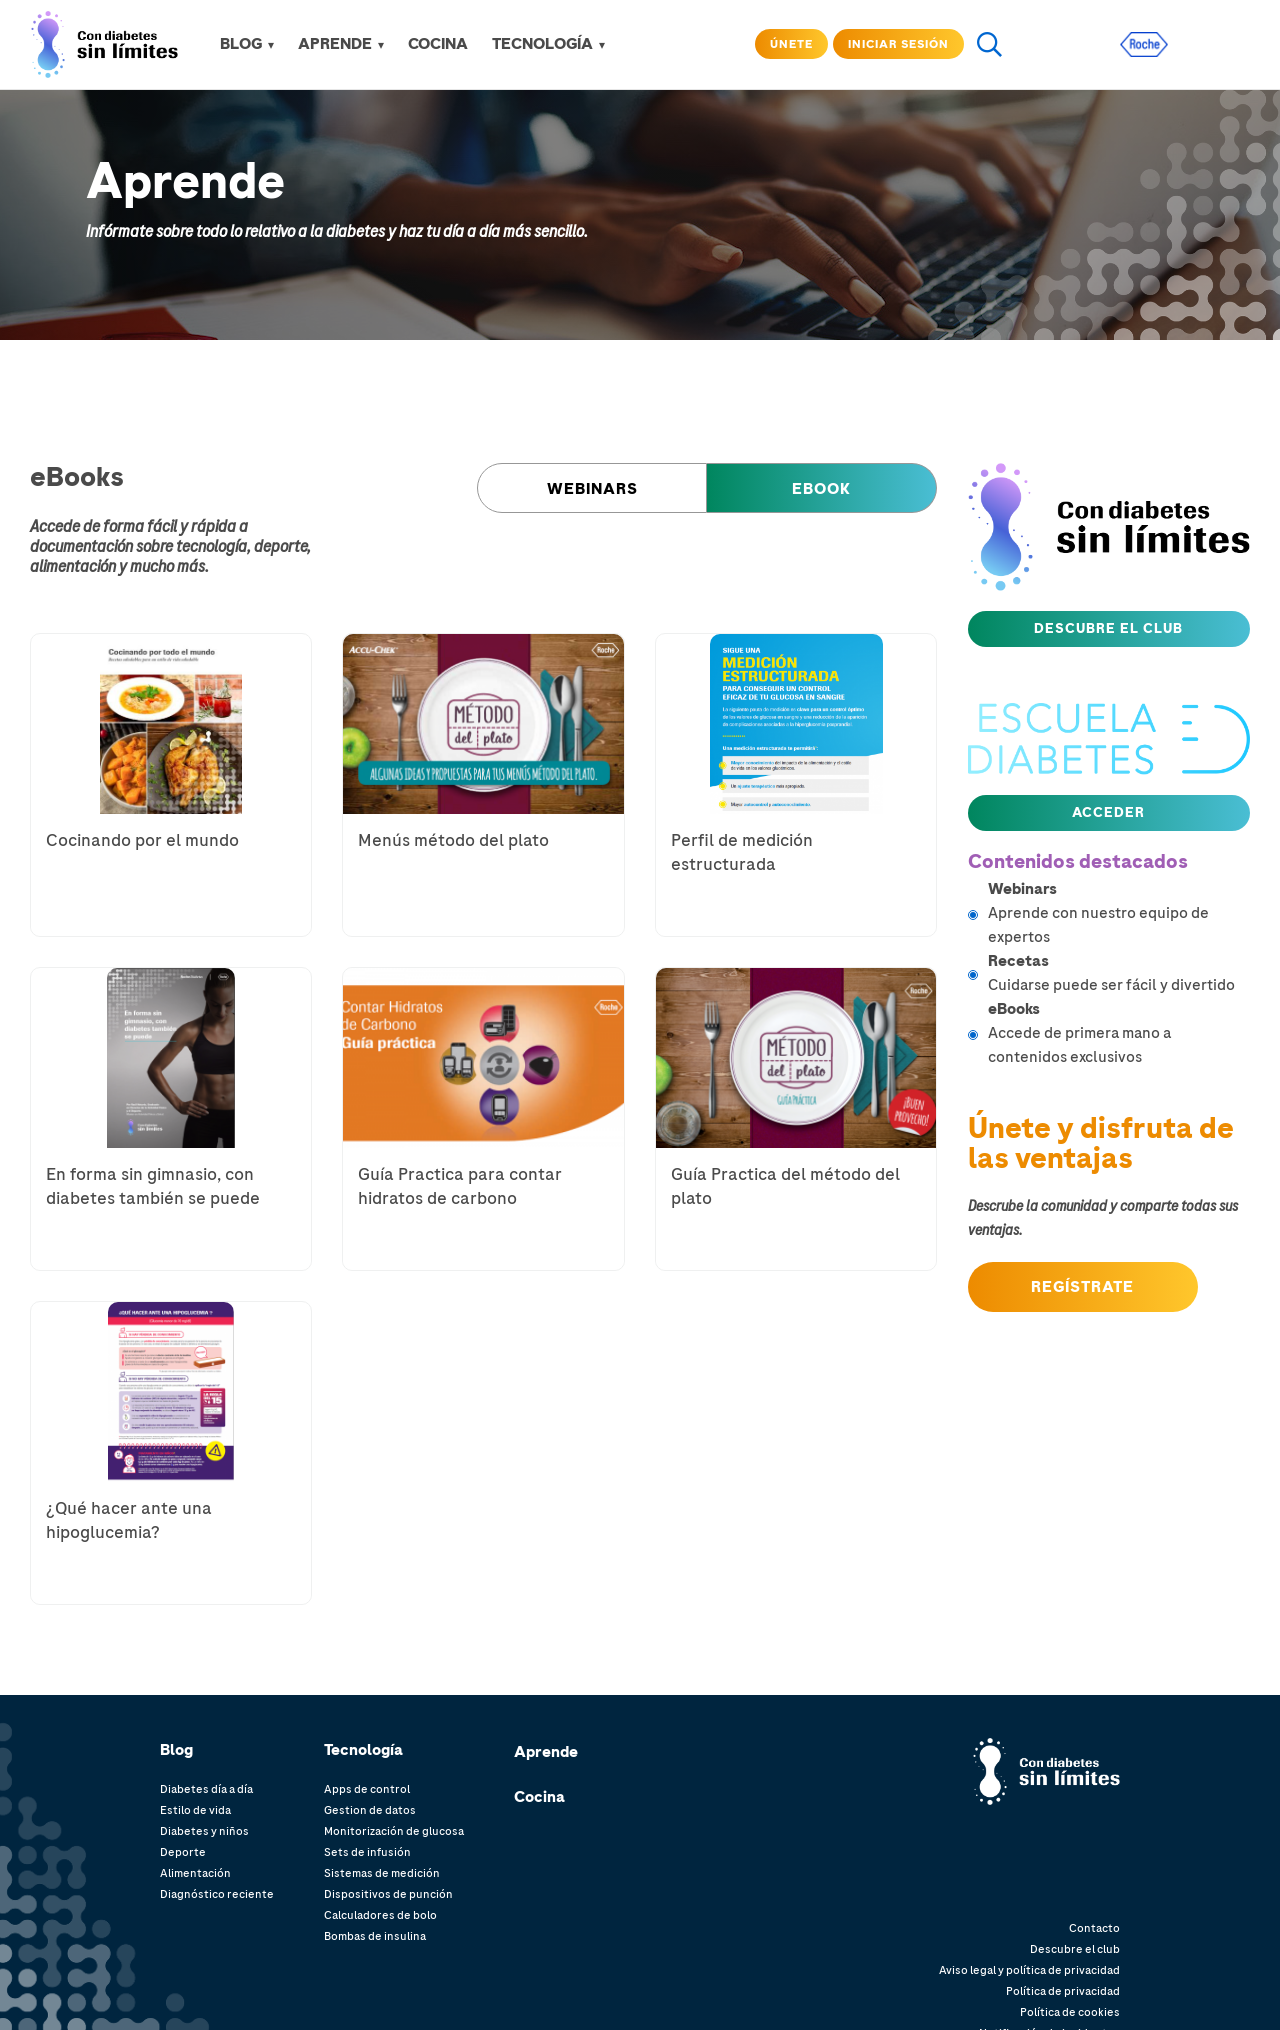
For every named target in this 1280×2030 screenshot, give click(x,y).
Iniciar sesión (898, 44)
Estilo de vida (195, 1810)
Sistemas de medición (382, 1873)
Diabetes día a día (206, 1789)
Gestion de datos (370, 1810)
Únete (791, 44)
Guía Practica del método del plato (785, 1186)
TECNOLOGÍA (542, 44)
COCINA (438, 44)
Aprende (546, 1752)
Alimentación (195, 1873)
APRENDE (335, 44)
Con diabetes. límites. (1062, 1757)
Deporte (183, 1852)
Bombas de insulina (375, 1936)
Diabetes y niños (204, 1831)
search (989, 44)
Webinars (592, 489)
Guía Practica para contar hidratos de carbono (460, 1186)
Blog (241, 44)
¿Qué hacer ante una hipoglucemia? (129, 1520)
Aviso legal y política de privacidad (1029, 1970)
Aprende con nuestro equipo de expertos (1119, 912)
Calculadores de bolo (380, 1915)
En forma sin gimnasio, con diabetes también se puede (153, 1186)
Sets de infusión (367, 1852)
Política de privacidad (1063, 1991)
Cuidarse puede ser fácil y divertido (1119, 972)
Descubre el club (1108, 628)
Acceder (1108, 812)
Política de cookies (1070, 2012)
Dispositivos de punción (388, 1894)
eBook (821, 489)
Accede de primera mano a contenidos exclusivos (1119, 1032)
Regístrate (1082, 1287)
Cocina (539, 1797)
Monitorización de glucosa (394, 1831)
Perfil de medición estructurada (742, 852)
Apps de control (367, 1789)
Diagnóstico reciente (217, 1894)
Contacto (1094, 1928)
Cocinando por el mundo (142, 840)
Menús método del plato (453, 840)
